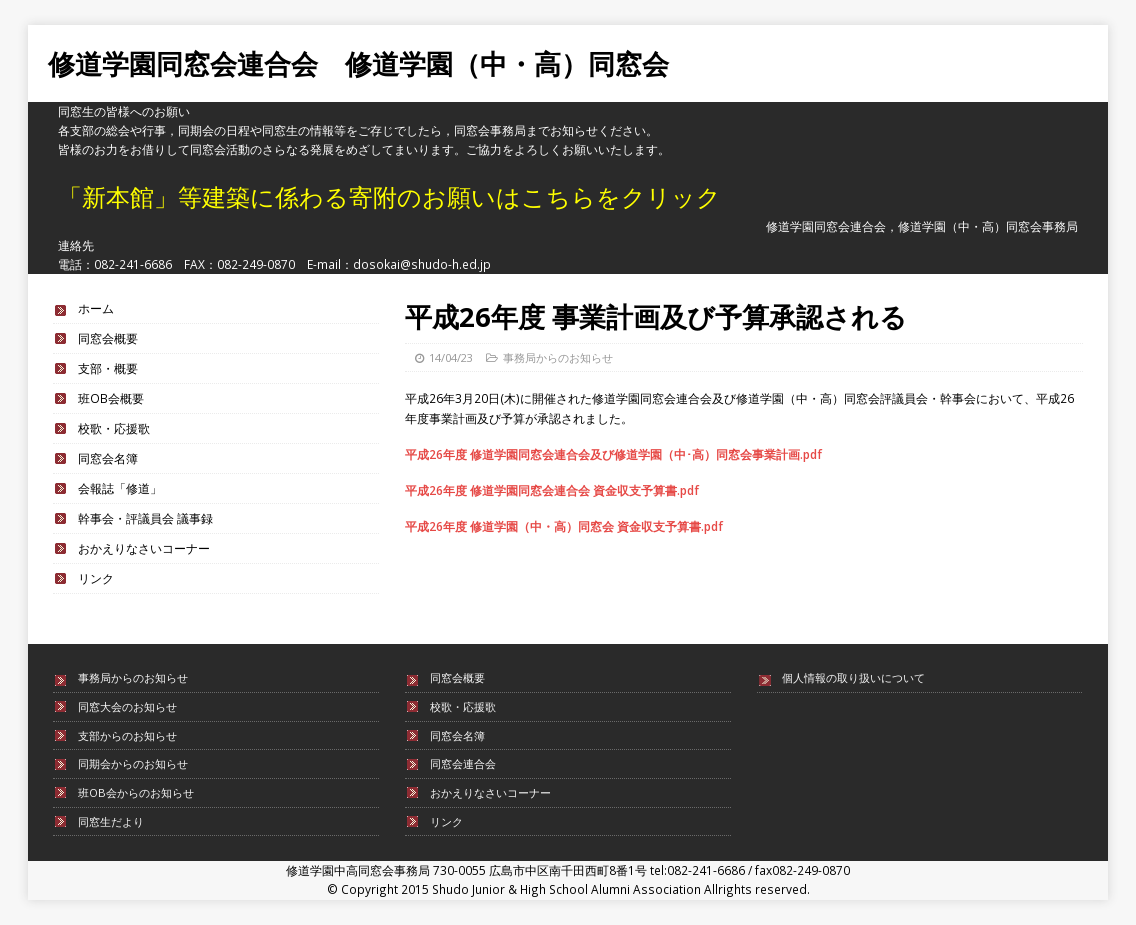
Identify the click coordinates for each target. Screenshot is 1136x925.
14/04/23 (451, 357)
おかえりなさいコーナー (144, 548)
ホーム (96, 308)
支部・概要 (108, 368)
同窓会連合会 (463, 763)
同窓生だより (111, 821)
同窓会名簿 (108, 458)
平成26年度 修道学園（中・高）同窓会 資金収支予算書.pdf (564, 526)
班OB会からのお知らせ (136, 792)
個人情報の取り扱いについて (853, 677)
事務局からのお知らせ (558, 357)
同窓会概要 (108, 338)
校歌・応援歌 (114, 428)
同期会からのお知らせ (133, 763)
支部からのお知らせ (127, 735)
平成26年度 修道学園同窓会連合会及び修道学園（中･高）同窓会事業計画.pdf (613, 454)
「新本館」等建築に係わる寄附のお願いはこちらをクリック (389, 196)
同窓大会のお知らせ (127, 706)
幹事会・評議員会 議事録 (145, 518)
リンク (96, 578)
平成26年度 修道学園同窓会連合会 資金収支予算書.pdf (552, 490)
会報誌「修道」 (120, 488)
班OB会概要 (111, 398)
